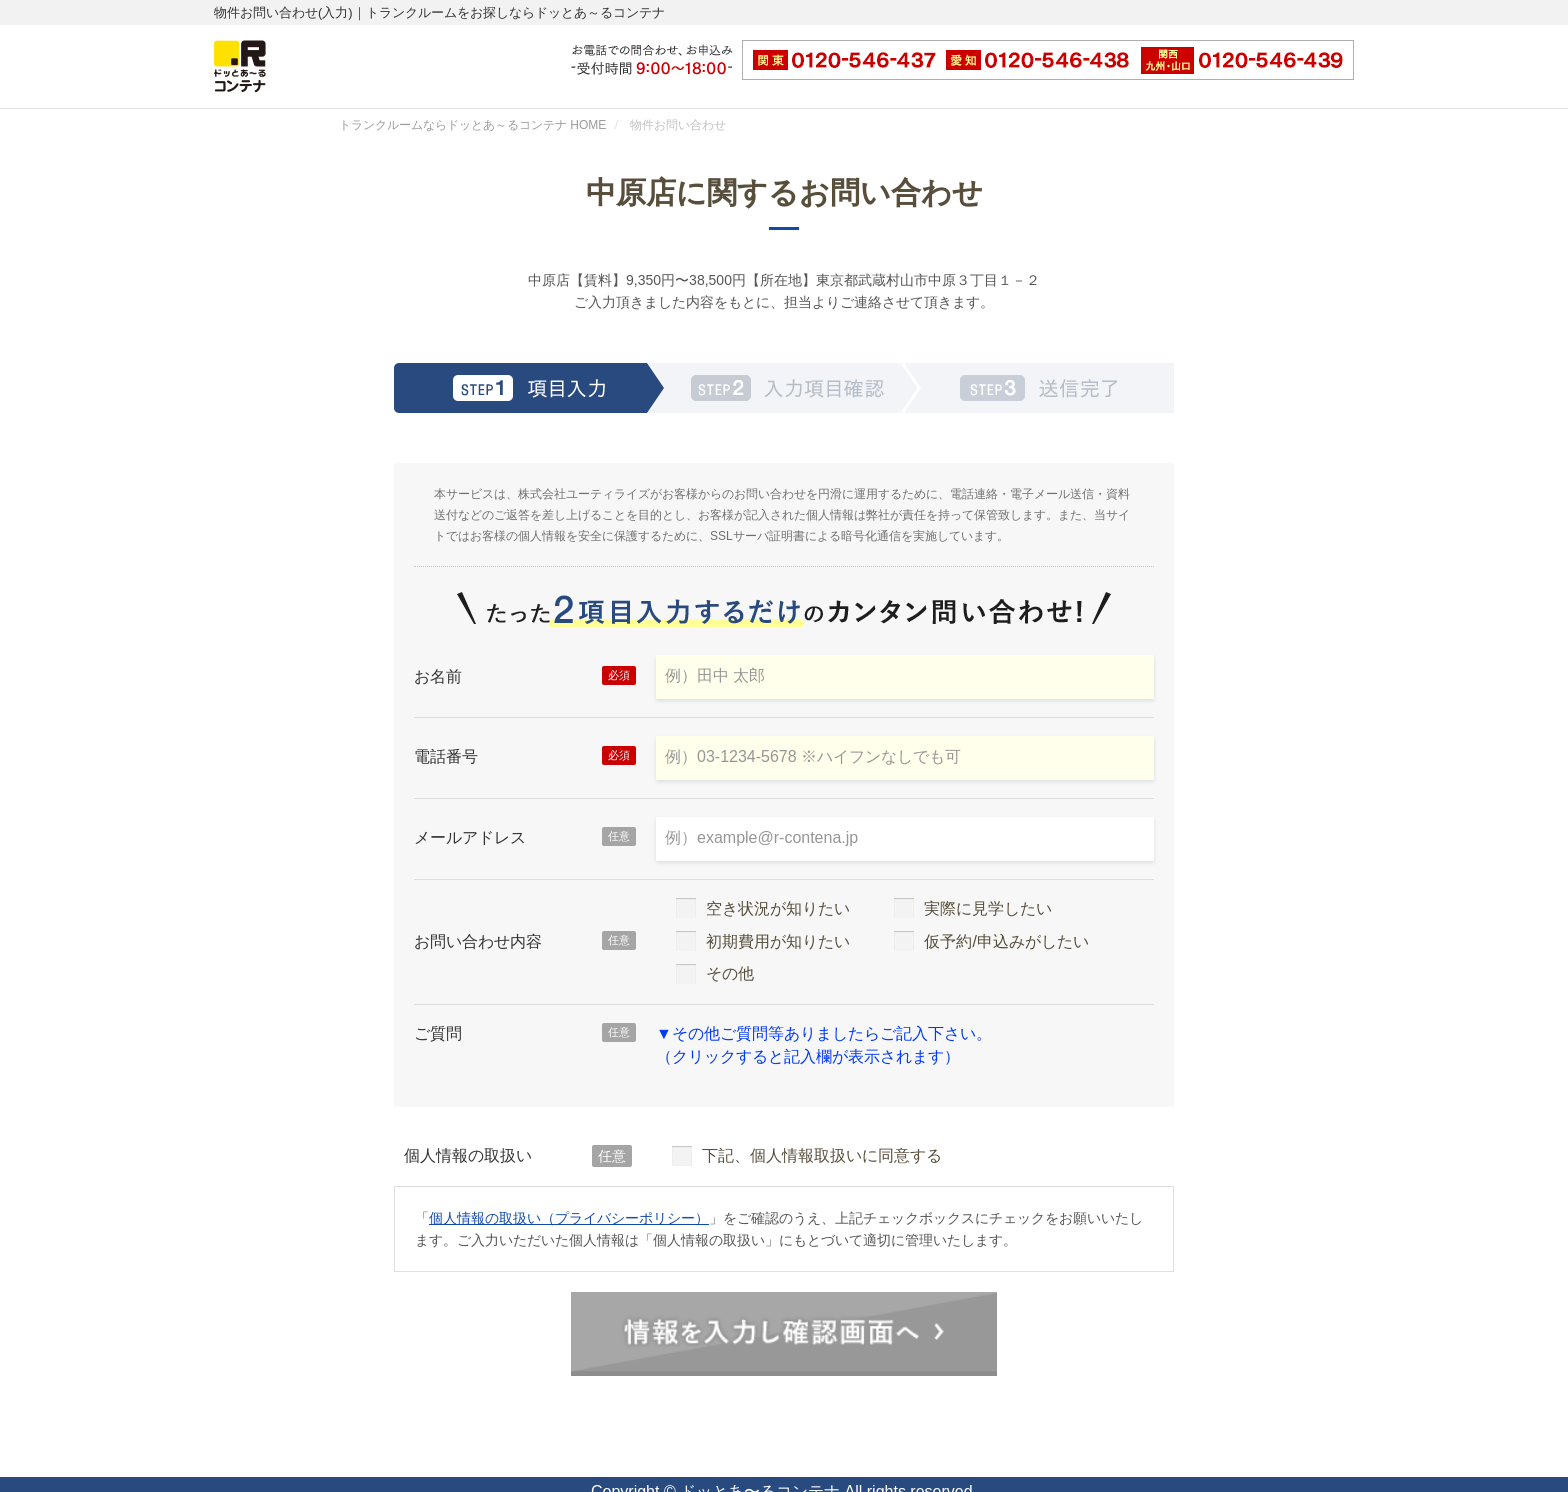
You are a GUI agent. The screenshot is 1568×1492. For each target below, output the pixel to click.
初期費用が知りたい (763, 941)
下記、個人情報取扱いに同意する (807, 1155)
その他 (715, 973)
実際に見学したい (973, 908)
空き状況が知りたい (763, 908)
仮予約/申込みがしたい (991, 941)
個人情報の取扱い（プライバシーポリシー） (569, 1218)
